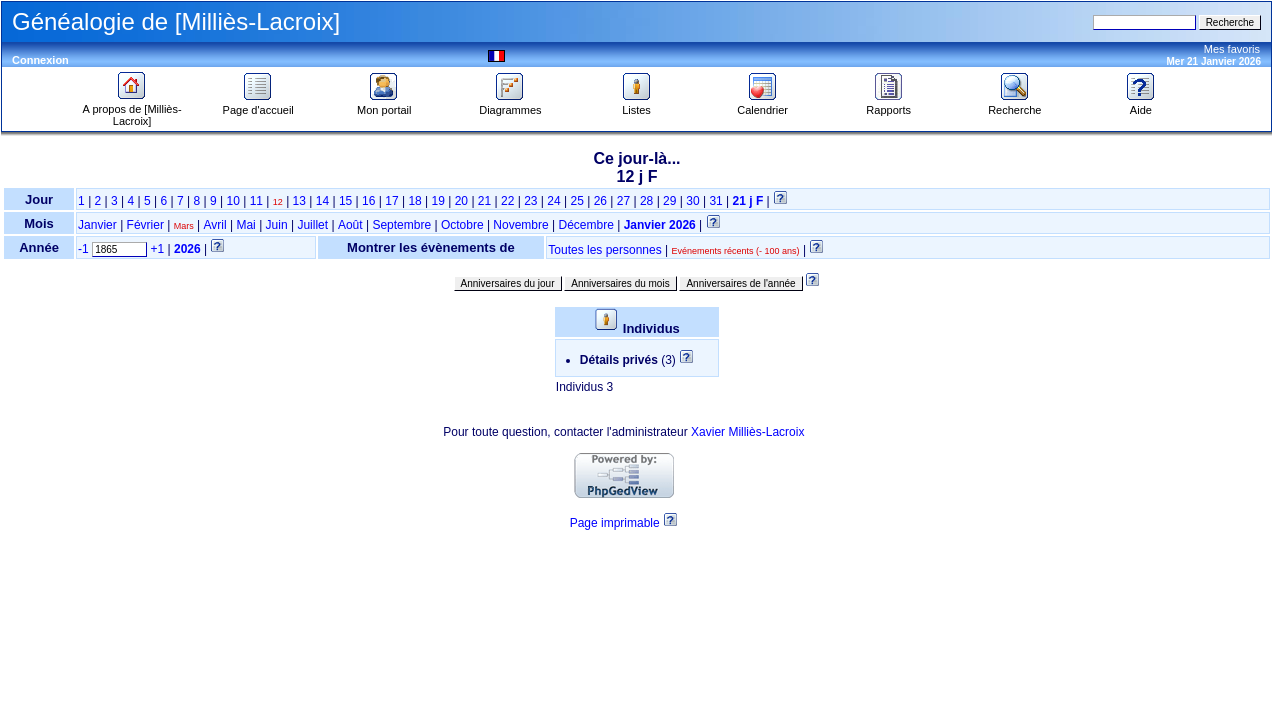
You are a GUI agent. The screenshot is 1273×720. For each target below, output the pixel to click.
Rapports (888, 105)
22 (507, 201)
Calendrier (762, 105)
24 (553, 201)
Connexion (40, 60)
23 (530, 201)
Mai (245, 225)
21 (484, 201)
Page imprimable (615, 523)
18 (414, 201)
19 (438, 201)
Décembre (586, 225)
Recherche (1014, 105)
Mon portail (384, 105)
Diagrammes (510, 105)
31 (715, 201)
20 (461, 201)
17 (391, 201)
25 (576, 201)
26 (600, 201)
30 (692, 201)
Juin (277, 225)
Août (350, 225)
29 (669, 201)
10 (232, 201)
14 (322, 201)
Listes (637, 105)
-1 (83, 249)
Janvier (97, 225)
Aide (1141, 105)
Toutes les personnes (604, 250)
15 (345, 201)
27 (623, 201)
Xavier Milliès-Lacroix (747, 432)
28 (646, 201)
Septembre (401, 225)
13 (299, 201)
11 (256, 201)
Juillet (312, 225)
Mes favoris (1232, 49)
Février (145, 225)
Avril (215, 225)
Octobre (462, 225)
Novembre (520, 225)
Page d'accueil (258, 105)
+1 (157, 249)
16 (368, 201)
